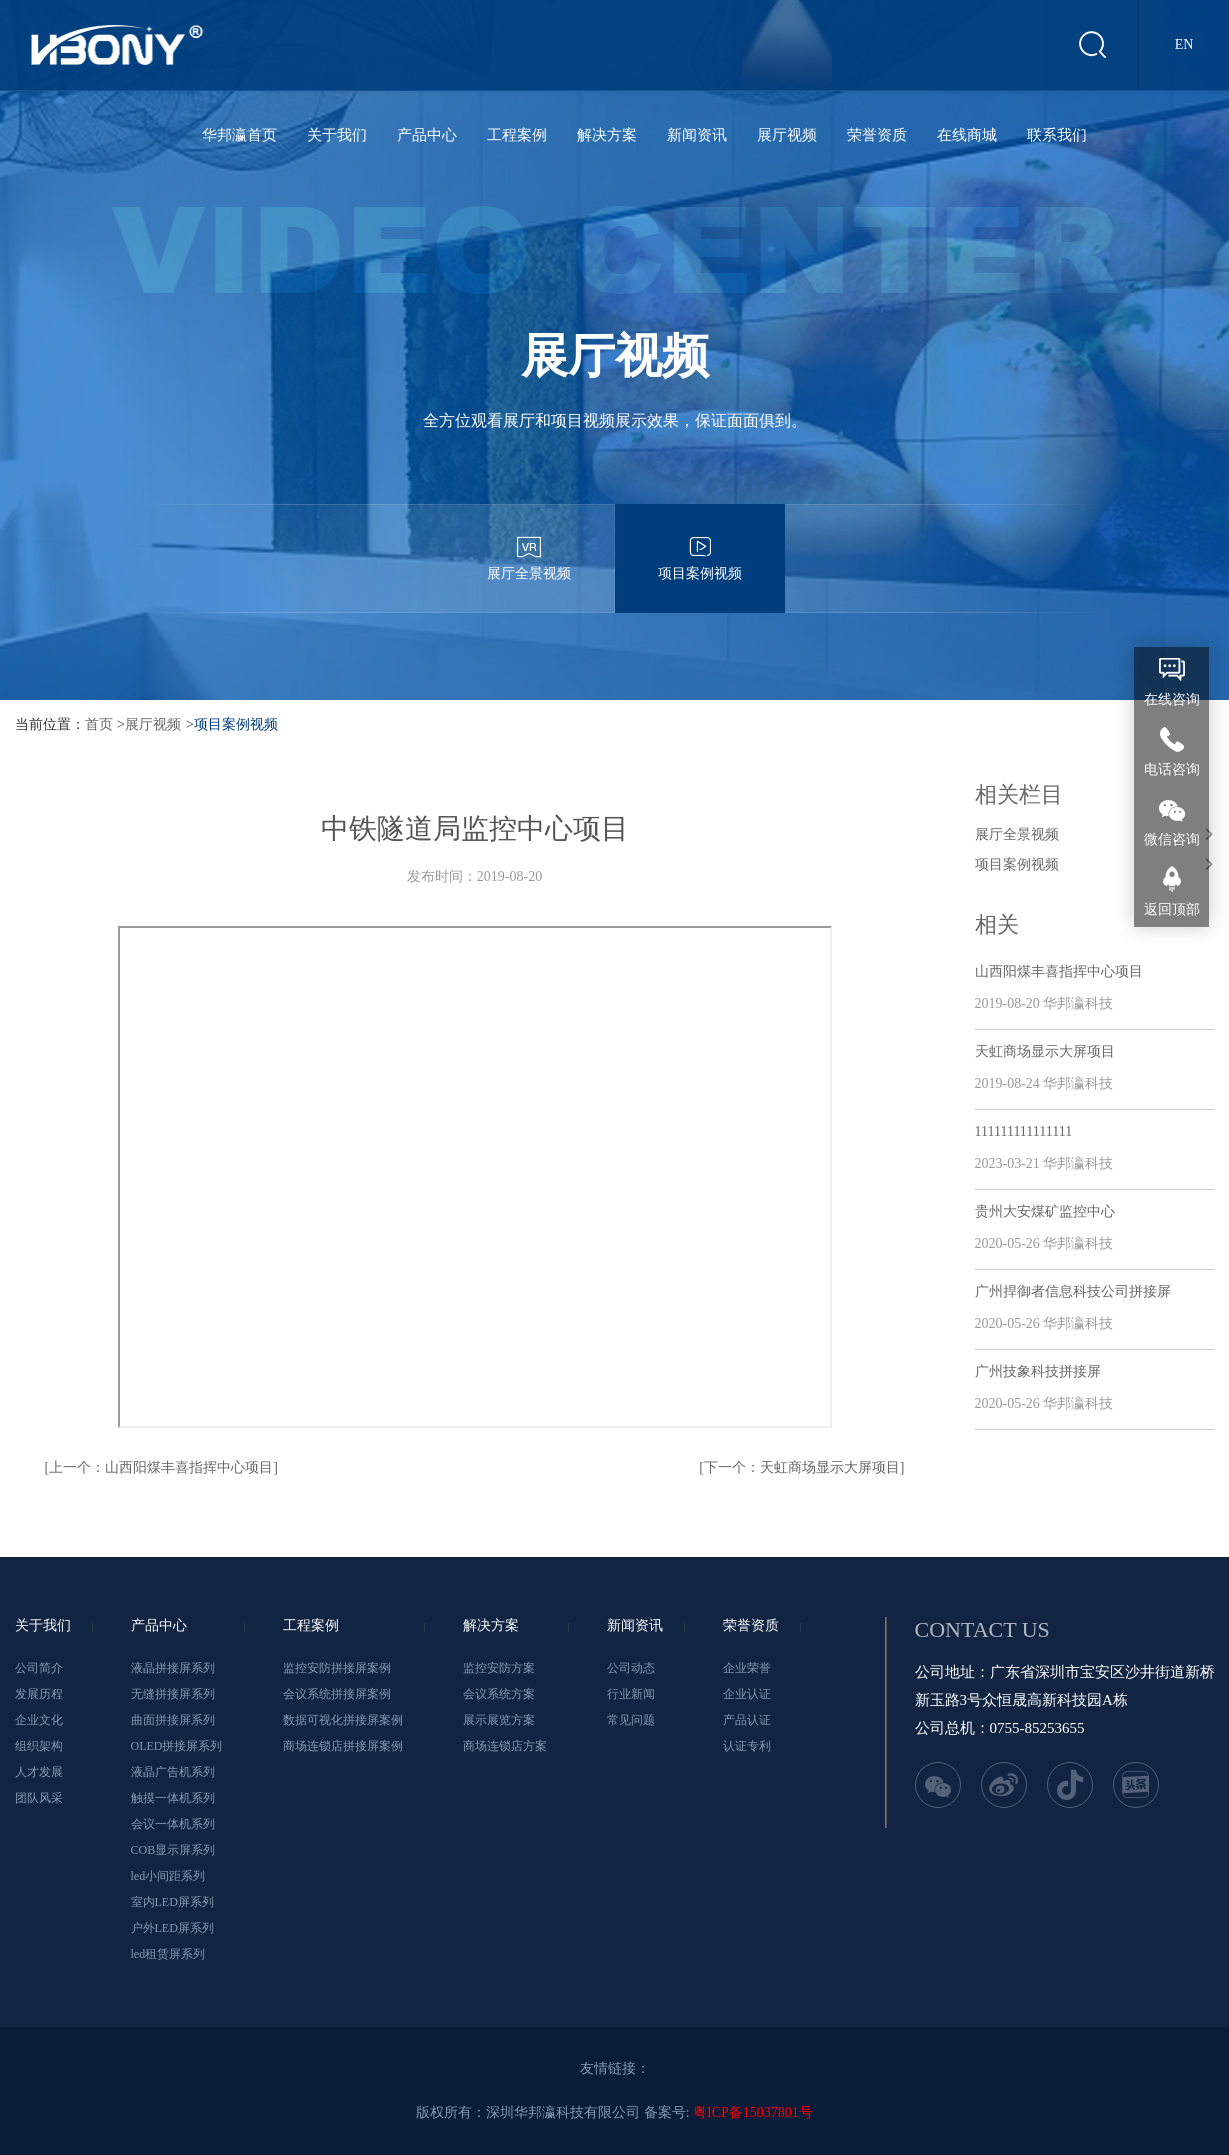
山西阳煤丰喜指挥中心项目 (1059, 971)
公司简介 (39, 1668)
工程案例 (517, 135)
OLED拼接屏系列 (177, 1746)
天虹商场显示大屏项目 (1045, 1051)
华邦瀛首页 (239, 135)
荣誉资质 (877, 135)
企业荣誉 (747, 1668)
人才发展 (39, 1772)
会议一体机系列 (173, 1824)
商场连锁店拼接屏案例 (343, 1746)
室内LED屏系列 (172, 1902)
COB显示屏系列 (173, 1850)
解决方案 (607, 135)
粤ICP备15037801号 (753, 2112)
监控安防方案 (499, 1668)
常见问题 (631, 1720)
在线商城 (967, 135)
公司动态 (631, 1668)
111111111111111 (1024, 1131)
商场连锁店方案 (505, 1746)
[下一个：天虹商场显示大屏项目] (801, 1467)
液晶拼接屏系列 (173, 1668)
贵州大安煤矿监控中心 (1045, 1211)
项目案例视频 (700, 542)
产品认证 (747, 1720)
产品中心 (427, 135)
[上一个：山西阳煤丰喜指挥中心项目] (161, 1467)
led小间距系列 (168, 1876)
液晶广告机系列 (173, 1772)
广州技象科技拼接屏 (1038, 1371)
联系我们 (1057, 135)
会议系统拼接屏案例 (337, 1694)
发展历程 (39, 1694)
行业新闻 (631, 1694)
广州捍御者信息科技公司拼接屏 (1073, 1291)
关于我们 (337, 135)
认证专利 (747, 1746)
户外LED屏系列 (172, 1928)
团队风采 (39, 1798)
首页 (99, 724)
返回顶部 (1172, 909)
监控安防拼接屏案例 (337, 1668)
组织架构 (39, 1746)
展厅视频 (787, 135)
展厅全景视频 (529, 542)
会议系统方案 (499, 1694)
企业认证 (747, 1694)
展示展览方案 (499, 1720)
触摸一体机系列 (173, 1798)
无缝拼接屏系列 (173, 1694)
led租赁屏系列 (168, 1954)
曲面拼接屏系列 (173, 1720)
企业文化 (39, 1720)
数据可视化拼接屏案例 (343, 1720)
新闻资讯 (697, 135)
